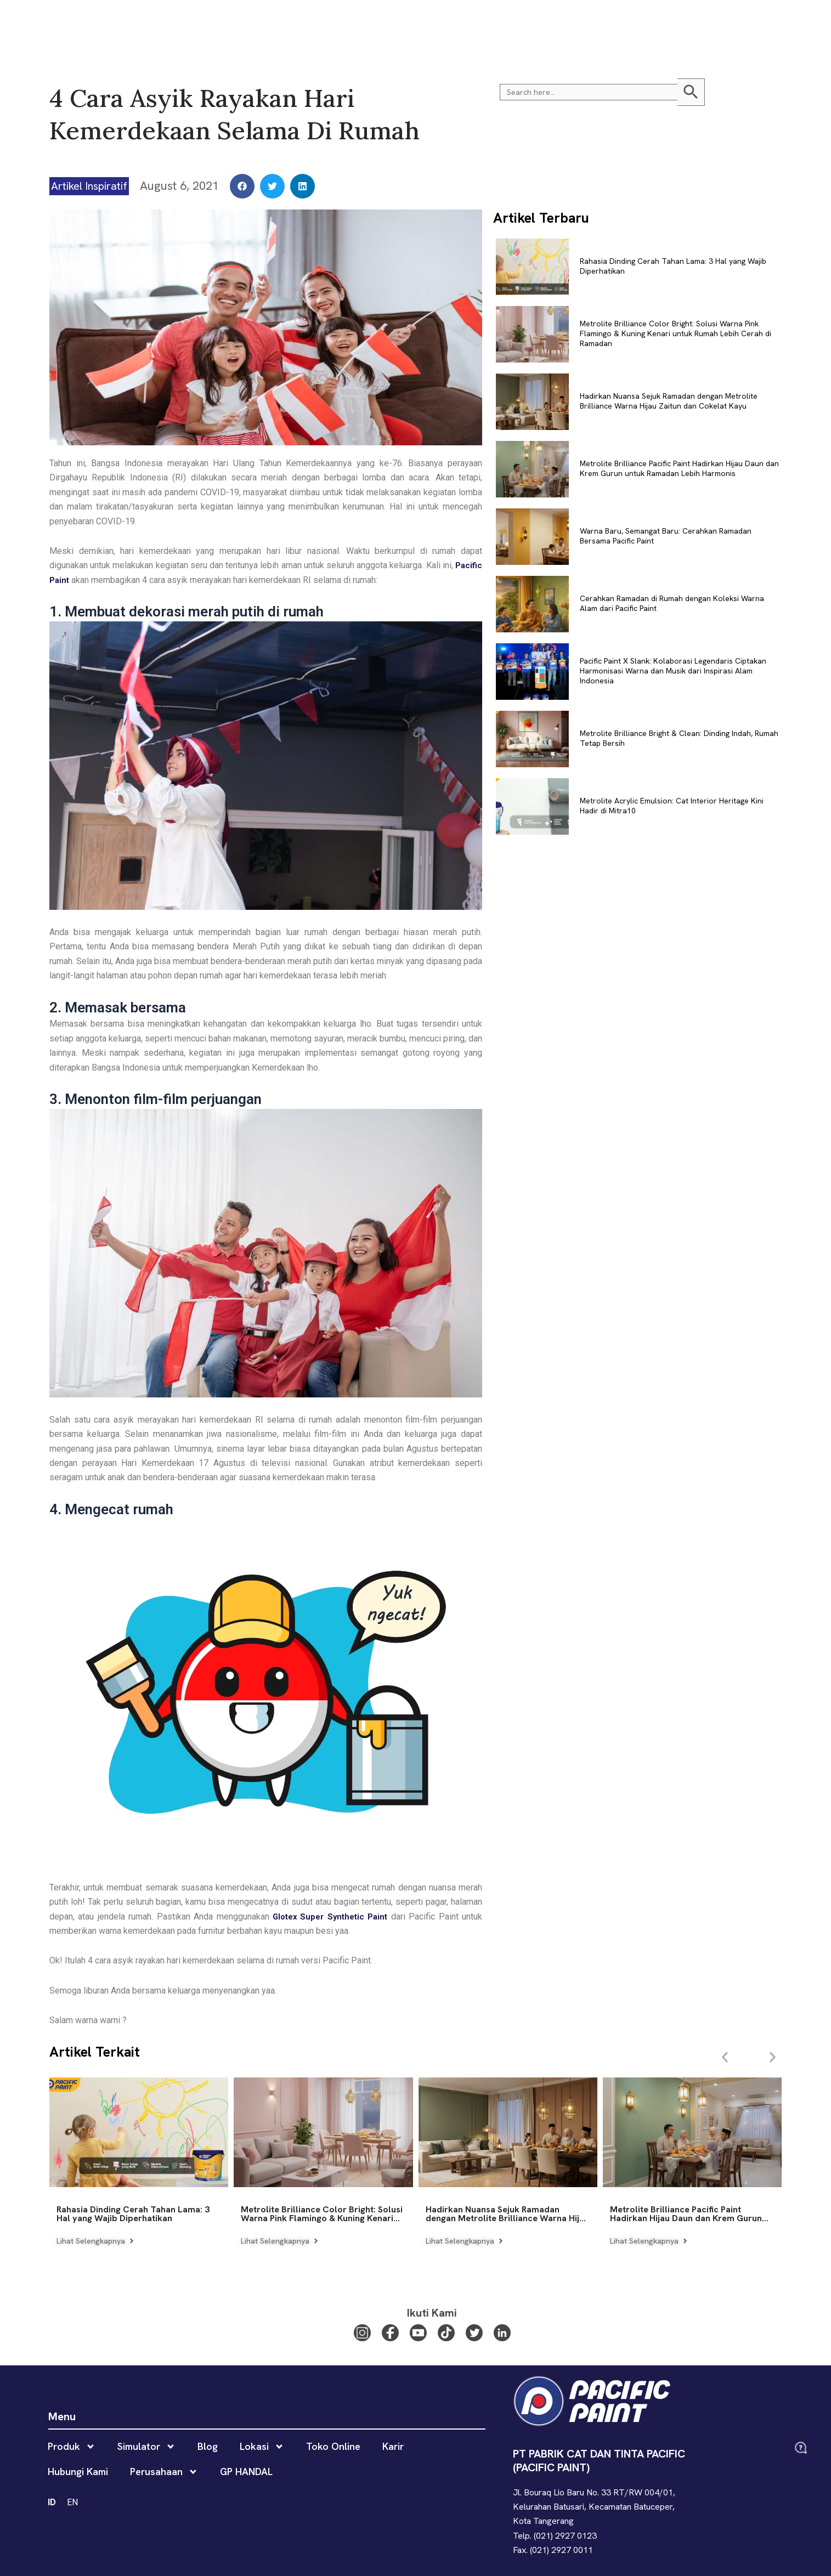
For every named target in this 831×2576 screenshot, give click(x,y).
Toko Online (420, 22)
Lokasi (364, 22)
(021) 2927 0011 (561, 2550)
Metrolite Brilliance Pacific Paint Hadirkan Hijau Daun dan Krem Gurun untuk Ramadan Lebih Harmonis (679, 468)
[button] (795, 22)
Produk (217, 22)
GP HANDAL (648, 22)
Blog (323, 22)
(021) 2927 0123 (565, 2535)
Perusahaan (584, 22)
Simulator (275, 22)
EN (773, 21)
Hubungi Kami (516, 22)
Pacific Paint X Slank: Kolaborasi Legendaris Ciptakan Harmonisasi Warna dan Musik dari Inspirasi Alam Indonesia (673, 671)
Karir (467, 22)
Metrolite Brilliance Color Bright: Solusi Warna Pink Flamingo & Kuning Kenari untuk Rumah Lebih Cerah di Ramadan (675, 333)
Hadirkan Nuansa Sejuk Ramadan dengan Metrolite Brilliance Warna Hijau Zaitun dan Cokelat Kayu (668, 401)
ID (755, 21)
